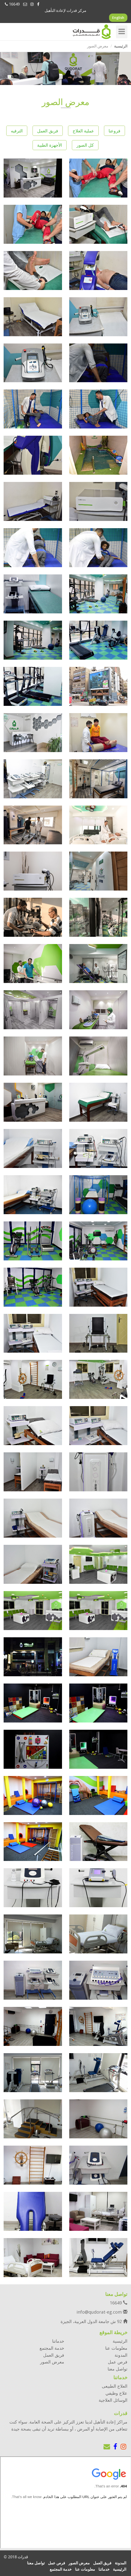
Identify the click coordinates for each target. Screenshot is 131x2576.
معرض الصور (52, 2362)
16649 (12, 4)
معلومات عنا (116, 2348)
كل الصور (85, 145)
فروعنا (114, 131)
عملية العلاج (83, 131)
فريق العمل (47, 131)
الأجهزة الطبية (49, 145)
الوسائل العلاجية (113, 2400)
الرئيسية (120, 46)
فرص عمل (117, 2362)
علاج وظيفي (116, 2393)
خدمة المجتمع (52, 2348)
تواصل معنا (117, 2369)
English (118, 17)
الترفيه (17, 131)
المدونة (121, 2355)
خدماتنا (58, 2341)
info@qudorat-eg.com (101, 2312)
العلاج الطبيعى (114, 2386)
